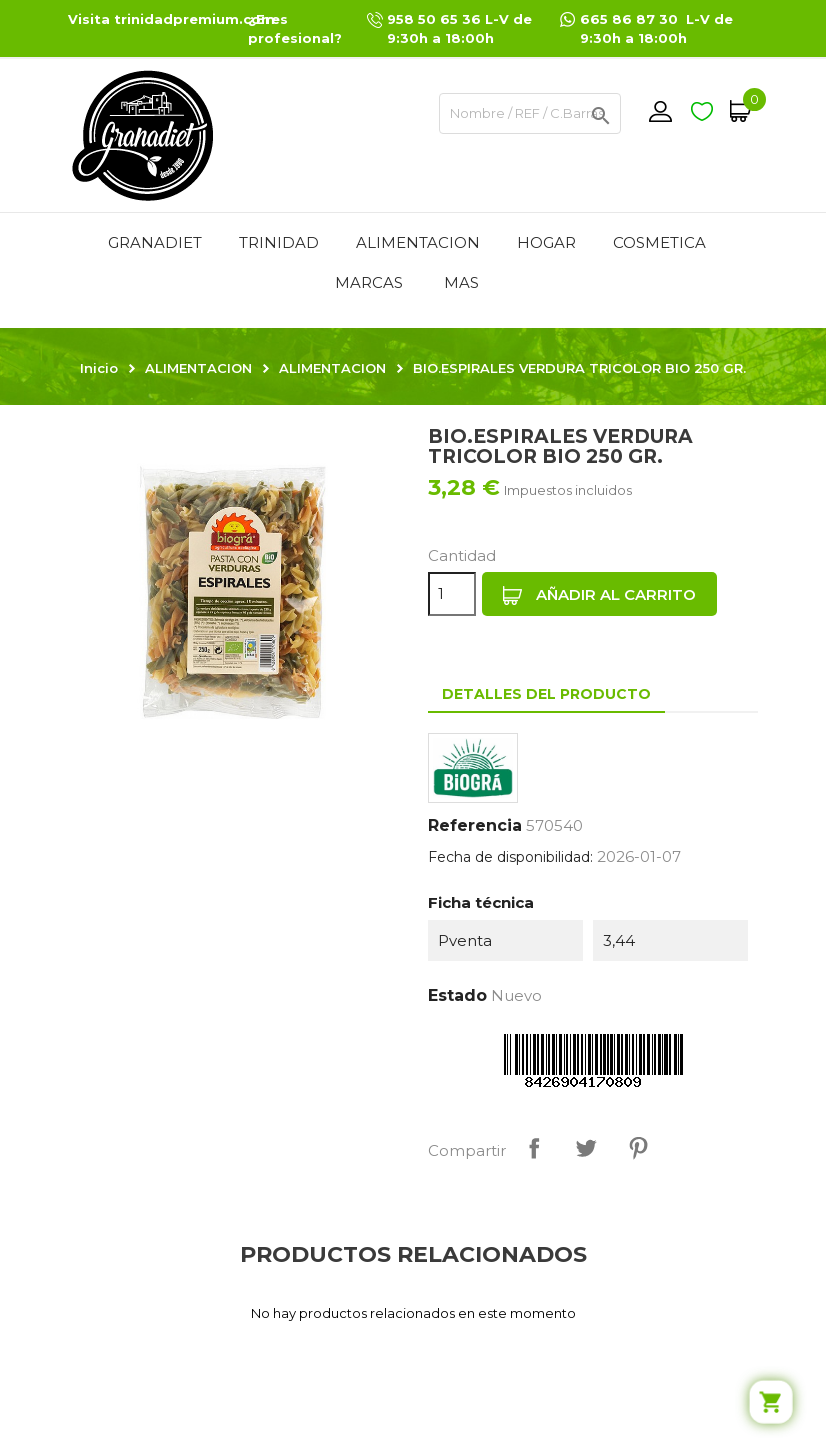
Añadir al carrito (599, 595)
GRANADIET (155, 242)
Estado (457, 995)
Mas (461, 282)
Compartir (534, 1148)
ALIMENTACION (418, 242)
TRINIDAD (279, 242)
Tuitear (586, 1148)
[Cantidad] (452, 594)
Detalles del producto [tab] (546, 694)
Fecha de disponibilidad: (510, 857)
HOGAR (546, 242)
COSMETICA (659, 242)
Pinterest (638, 1148)
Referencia (475, 825)
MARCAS (369, 282)
